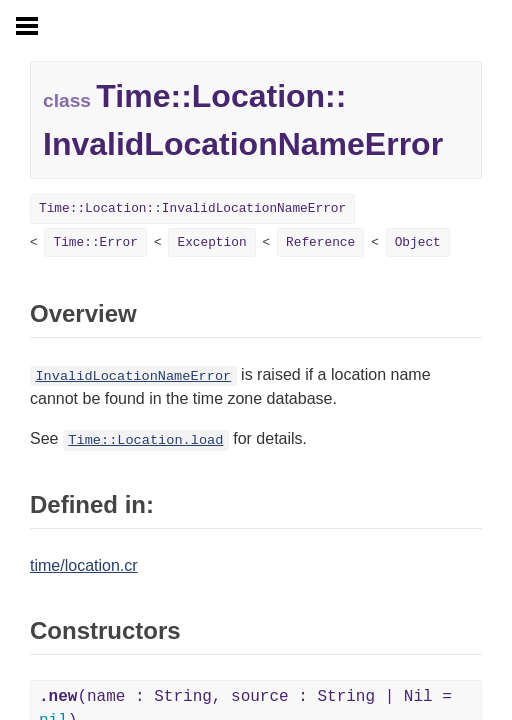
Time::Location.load (145, 440)
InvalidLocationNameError (133, 376)
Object (418, 242)
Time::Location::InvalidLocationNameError (192, 208)
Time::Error (95, 242)
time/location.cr (84, 565)
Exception (211, 242)
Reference (320, 242)
